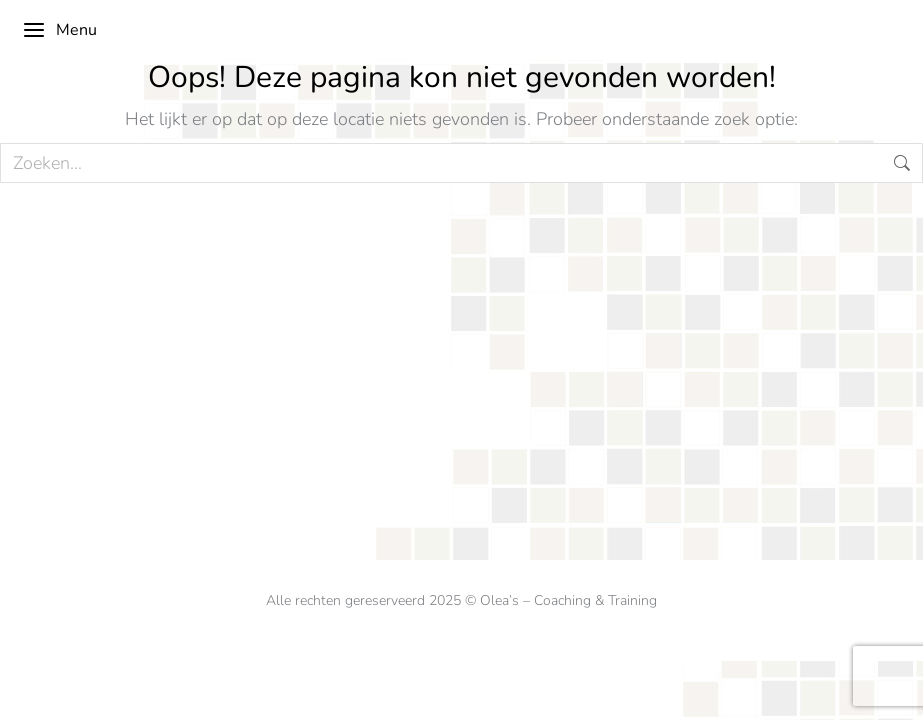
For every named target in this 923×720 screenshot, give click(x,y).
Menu (59, 30)
